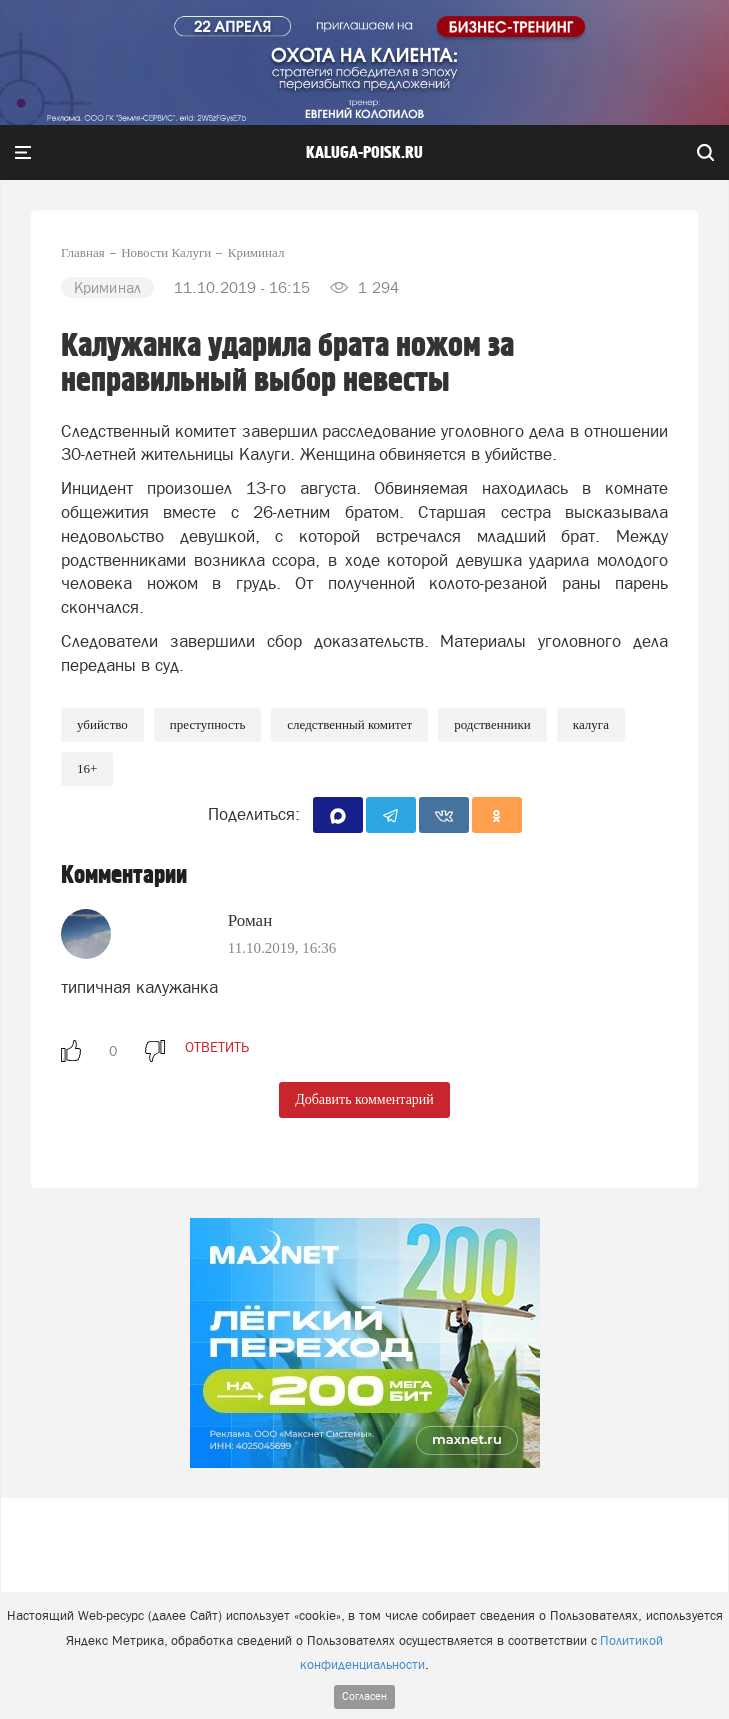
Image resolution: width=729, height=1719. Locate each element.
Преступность (207, 724)
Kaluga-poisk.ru (364, 153)
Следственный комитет (349, 724)
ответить (217, 1047)
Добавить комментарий (364, 1099)
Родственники (492, 724)
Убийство (102, 724)
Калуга (591, 724)
